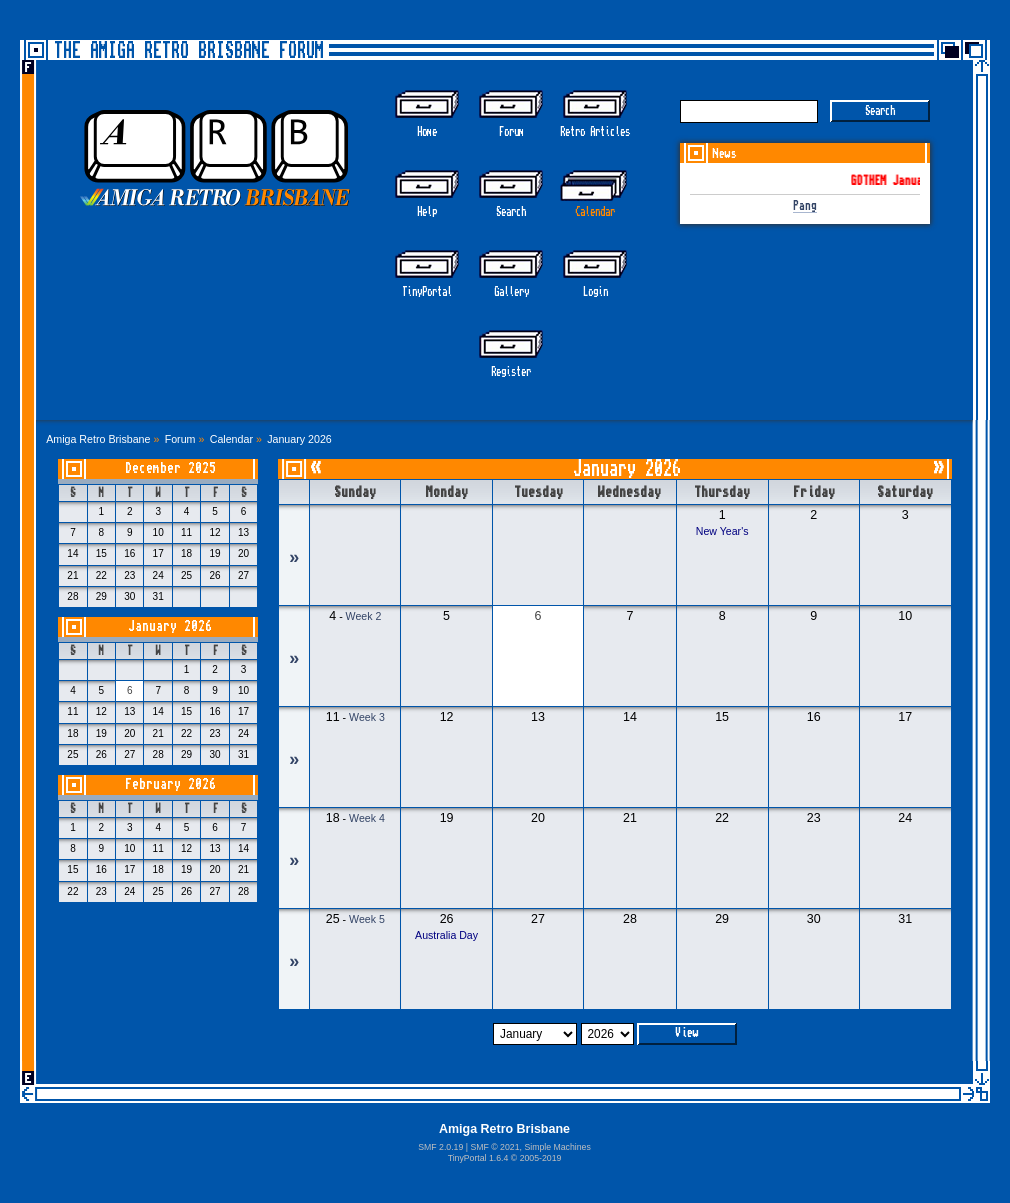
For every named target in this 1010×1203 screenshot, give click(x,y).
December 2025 (170, 468)
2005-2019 (541, 1158)
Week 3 (367, 717)
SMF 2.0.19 (440, 1147)
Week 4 (367, 818)
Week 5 (367, 919)
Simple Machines (557, 1147)
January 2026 (170, 626)
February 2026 (170, 784)
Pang (805, 206)
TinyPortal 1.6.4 (478, 1158)
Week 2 (364, 616)
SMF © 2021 (494, 1147)
